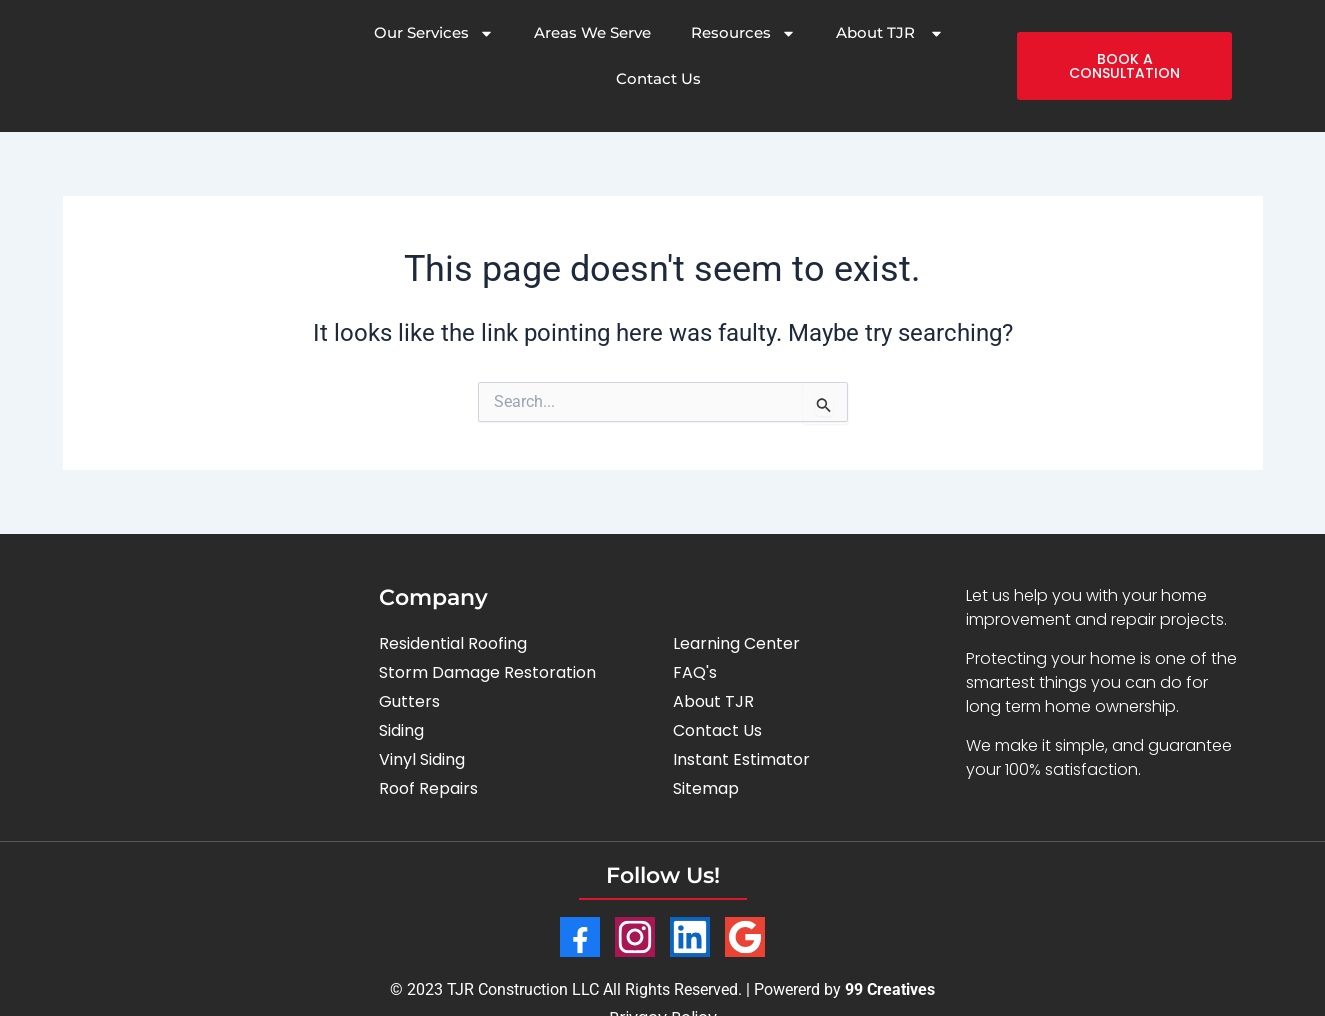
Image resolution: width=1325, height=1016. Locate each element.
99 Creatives (890, 989)
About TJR (890, 33)
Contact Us (658, 78)
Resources (743, 33)
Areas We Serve (592, 32)
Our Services (434, 33)
